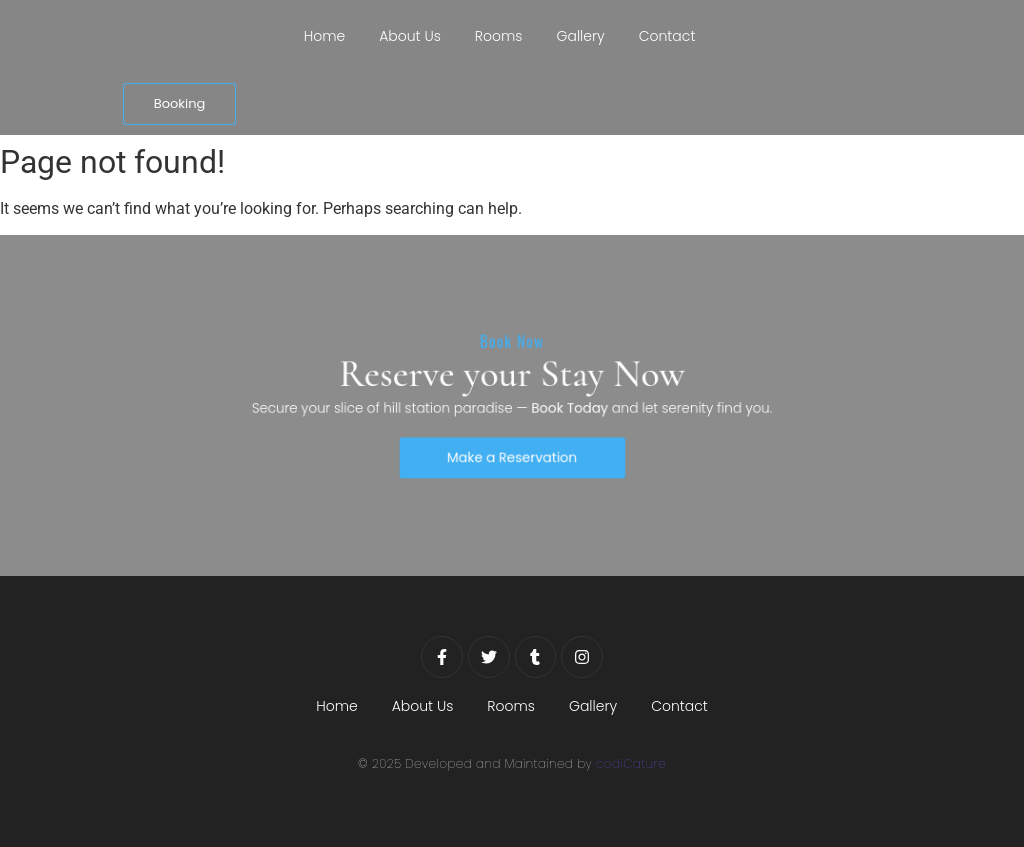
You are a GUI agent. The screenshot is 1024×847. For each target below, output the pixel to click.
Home (325, 36)
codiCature (631, 763)
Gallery (581, 36)
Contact (667, 36)
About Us (410, 36)
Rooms (499, 36)
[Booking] (180, 104)
